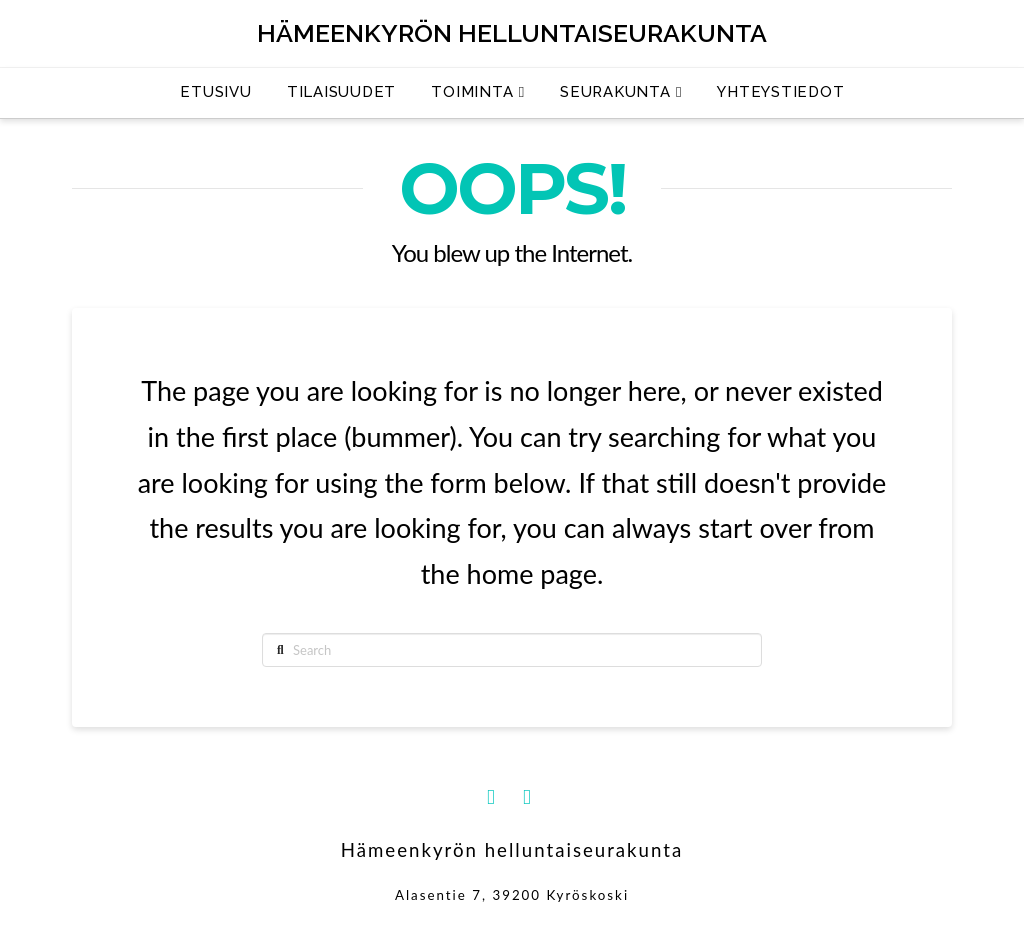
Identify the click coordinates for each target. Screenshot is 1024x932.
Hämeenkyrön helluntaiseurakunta (512, 33)
